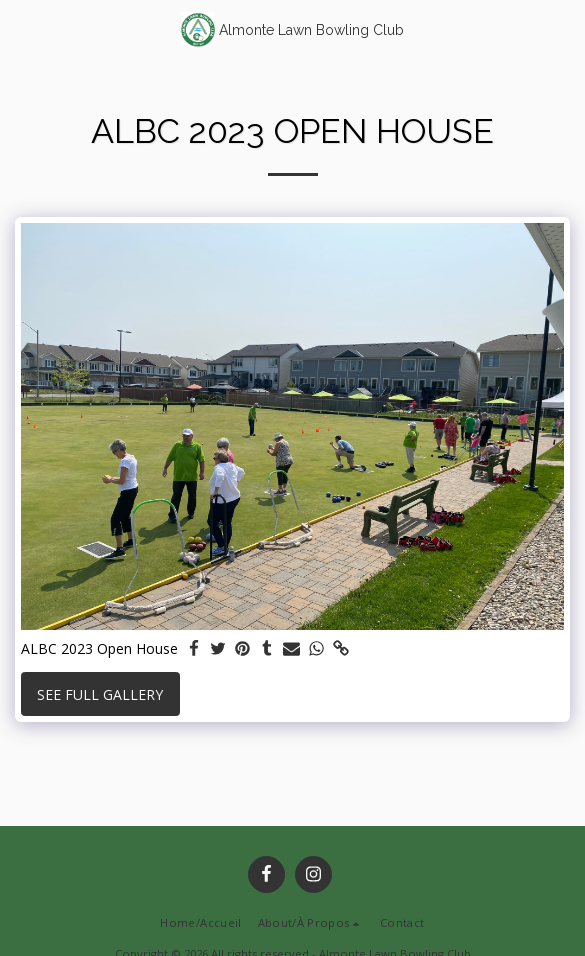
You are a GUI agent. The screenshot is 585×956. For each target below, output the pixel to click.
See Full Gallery (100, 694)
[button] (22, 28)
